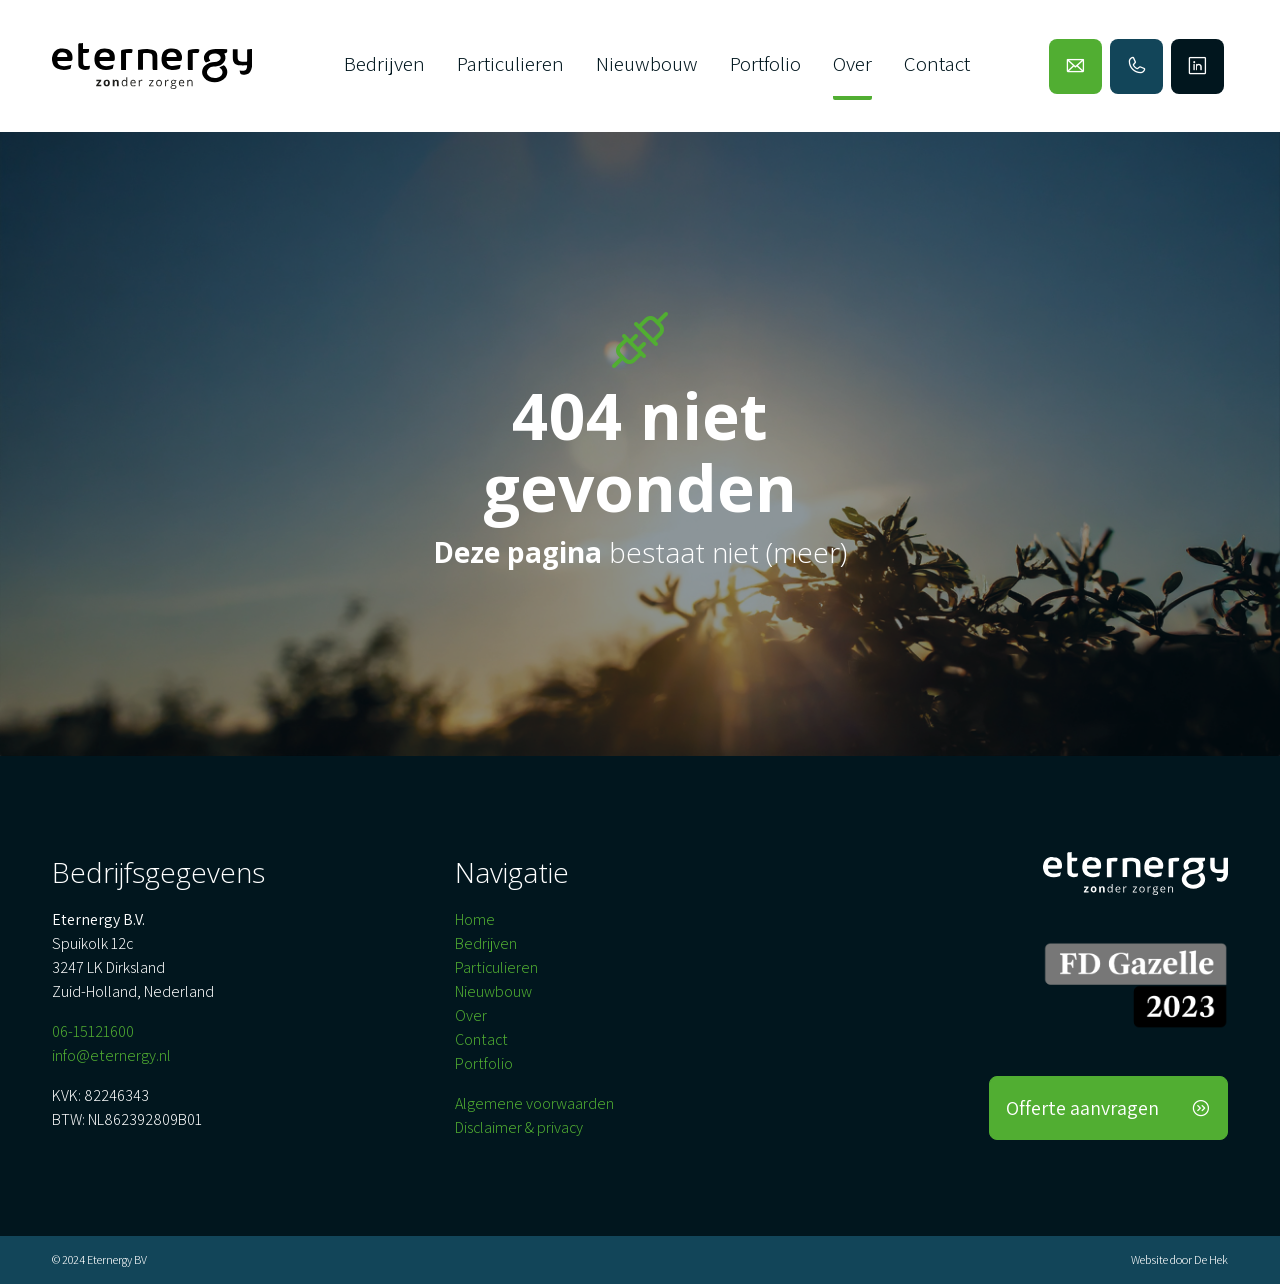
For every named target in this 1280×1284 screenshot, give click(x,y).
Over (852, 63)
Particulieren (510, 63)
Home (475, 919)
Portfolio (765, 63)
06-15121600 (93, 1031)
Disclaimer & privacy (519, 1127)
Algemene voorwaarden (534, 1103)
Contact (937, 63)
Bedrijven (384, 63)
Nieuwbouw (647, 63)
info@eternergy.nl (111, 1055)
